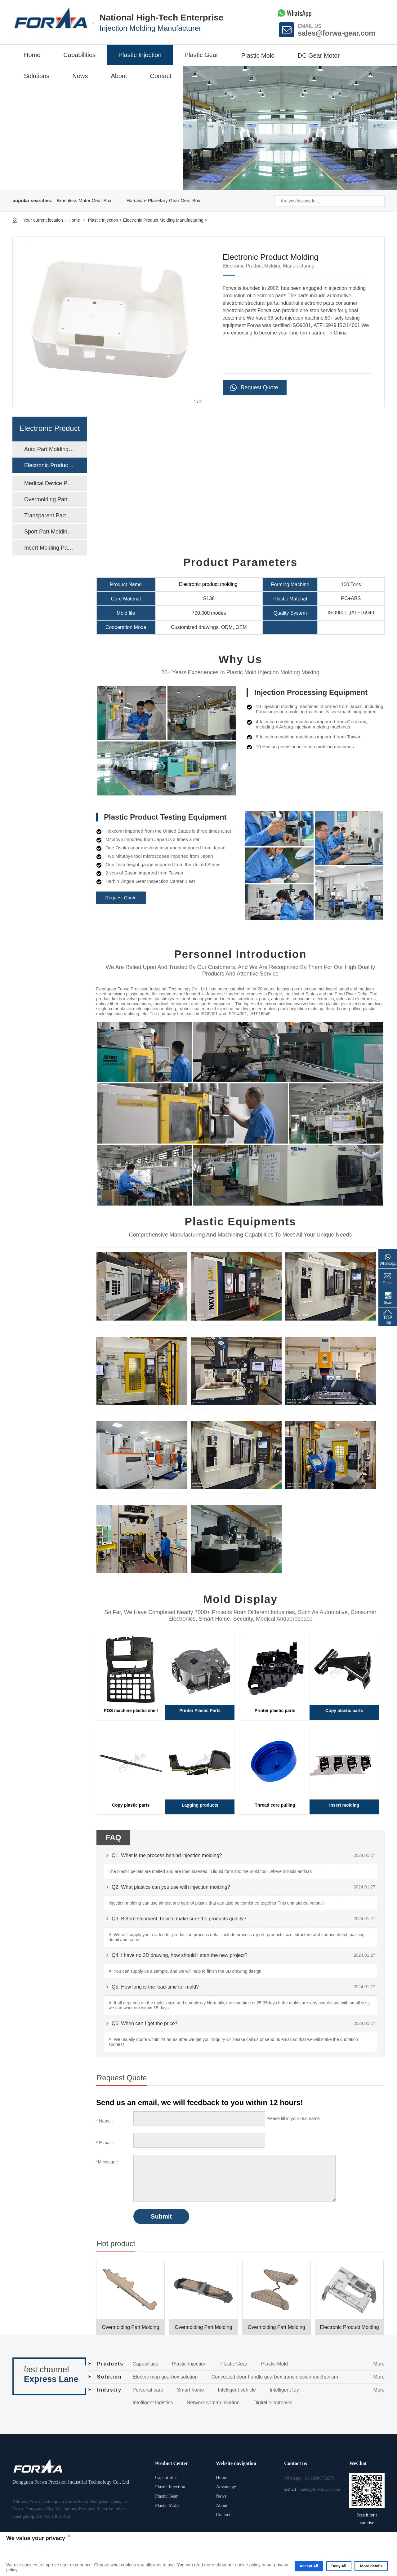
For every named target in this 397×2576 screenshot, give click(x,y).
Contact (161, 76)
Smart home (190, 2389)
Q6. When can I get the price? (145, 2023)
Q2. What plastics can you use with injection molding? (171, 1887)
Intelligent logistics (152, 2402)
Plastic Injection (140, 54)
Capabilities (79, 54)
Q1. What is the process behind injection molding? (167, 1855)
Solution (109, 2376)
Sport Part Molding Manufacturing (49, 532)
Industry (109, 2389)
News (80, 76)
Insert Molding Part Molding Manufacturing (49, 548)
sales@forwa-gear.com (336, 33)
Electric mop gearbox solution (165, 2376)
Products (110, 2363)
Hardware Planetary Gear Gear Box (163, 200)
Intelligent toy (284, 2389)
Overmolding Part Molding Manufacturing (49, 499)
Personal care (147, 2389)
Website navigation (236, 2463)
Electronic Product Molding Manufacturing (163, 220)
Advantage (226, 2486)
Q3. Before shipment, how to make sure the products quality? (179, 1918)
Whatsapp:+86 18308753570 (309, 2478)
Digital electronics (272, 2402)
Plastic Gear (201, 54)
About (119, 76)
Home (32, 54)
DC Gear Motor (318, 55)
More (379, 2363)
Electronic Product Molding (349, 2327)
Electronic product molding (209, 584)
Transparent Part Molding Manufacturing (49, 515)
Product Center (171, 2463)
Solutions (36, 76)
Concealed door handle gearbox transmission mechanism (275, 2376)
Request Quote (259, 387)
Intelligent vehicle (237, 2389)
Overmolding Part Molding (130, 2327)
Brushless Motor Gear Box (84, 200)
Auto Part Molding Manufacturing (49, 449)
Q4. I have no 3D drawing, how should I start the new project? (180, 1955)
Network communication (213, 2402)
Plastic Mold (258, 55)
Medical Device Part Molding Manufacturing (49, 483)
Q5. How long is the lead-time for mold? (155, 1987)
